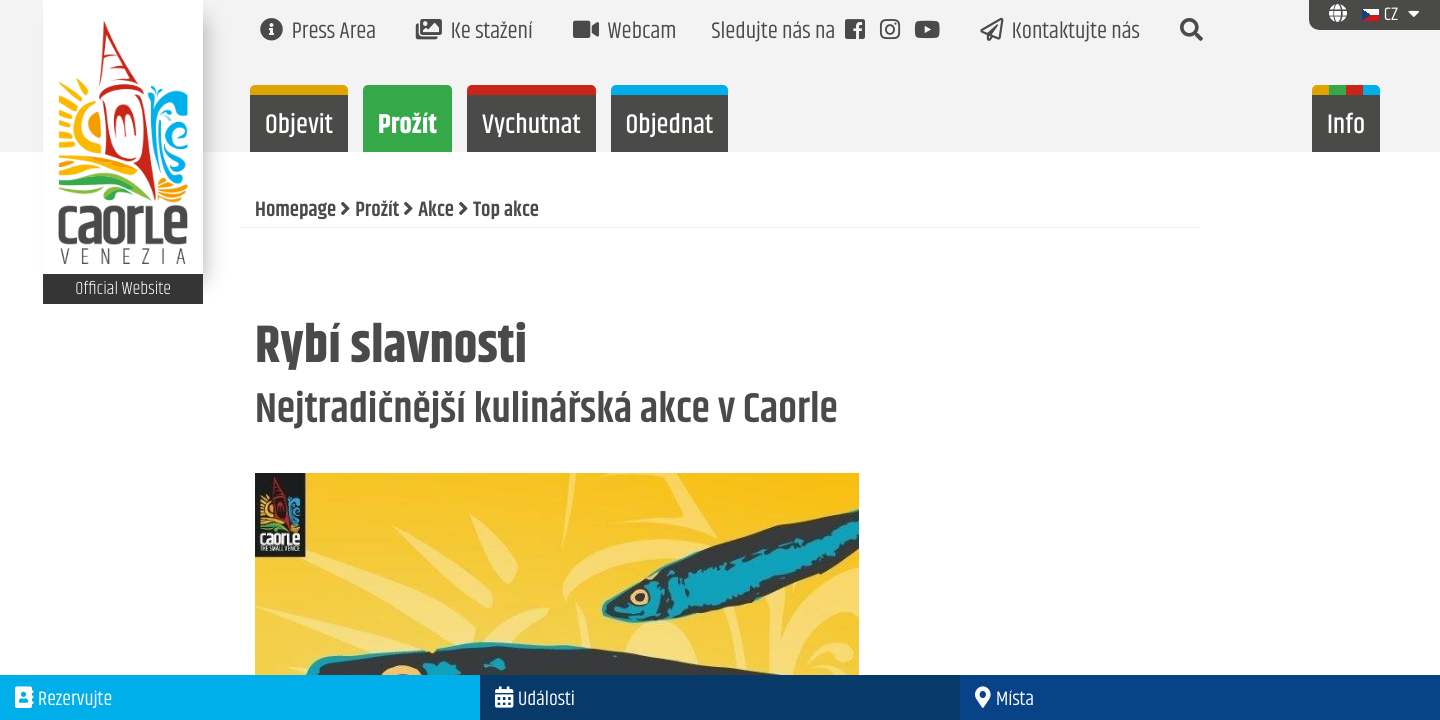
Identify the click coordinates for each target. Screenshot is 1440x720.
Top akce (506, 211)
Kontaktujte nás (1060, 32)
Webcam (625, 32)
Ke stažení (474, 32)
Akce (436, 211)
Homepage (295, 211)
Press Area (318, 32)
